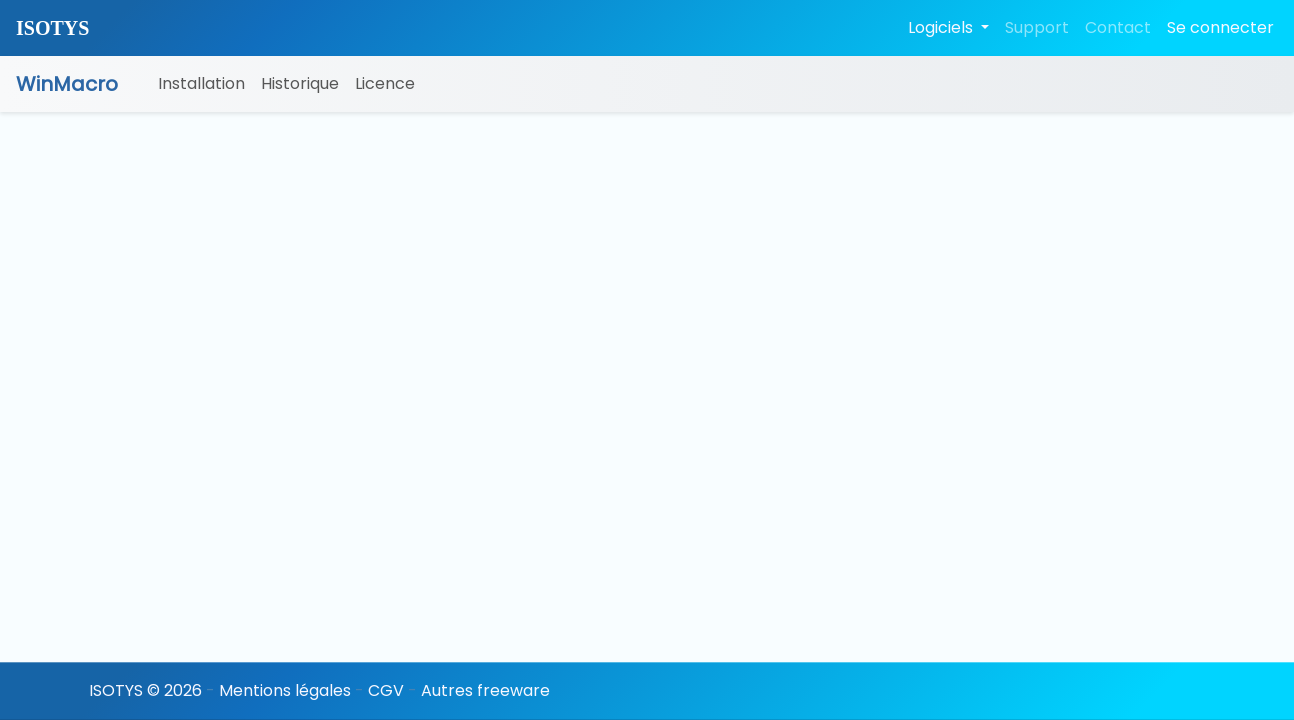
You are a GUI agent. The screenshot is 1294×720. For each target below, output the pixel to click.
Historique (300, 83)
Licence (385, 83)
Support (1037, 27)
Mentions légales (285, 690)
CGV (386, 690)
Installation (201, 83)
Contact (1118, 27)
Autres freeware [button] (485, 690)
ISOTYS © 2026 (145, 690)
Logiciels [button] (942, 27)
